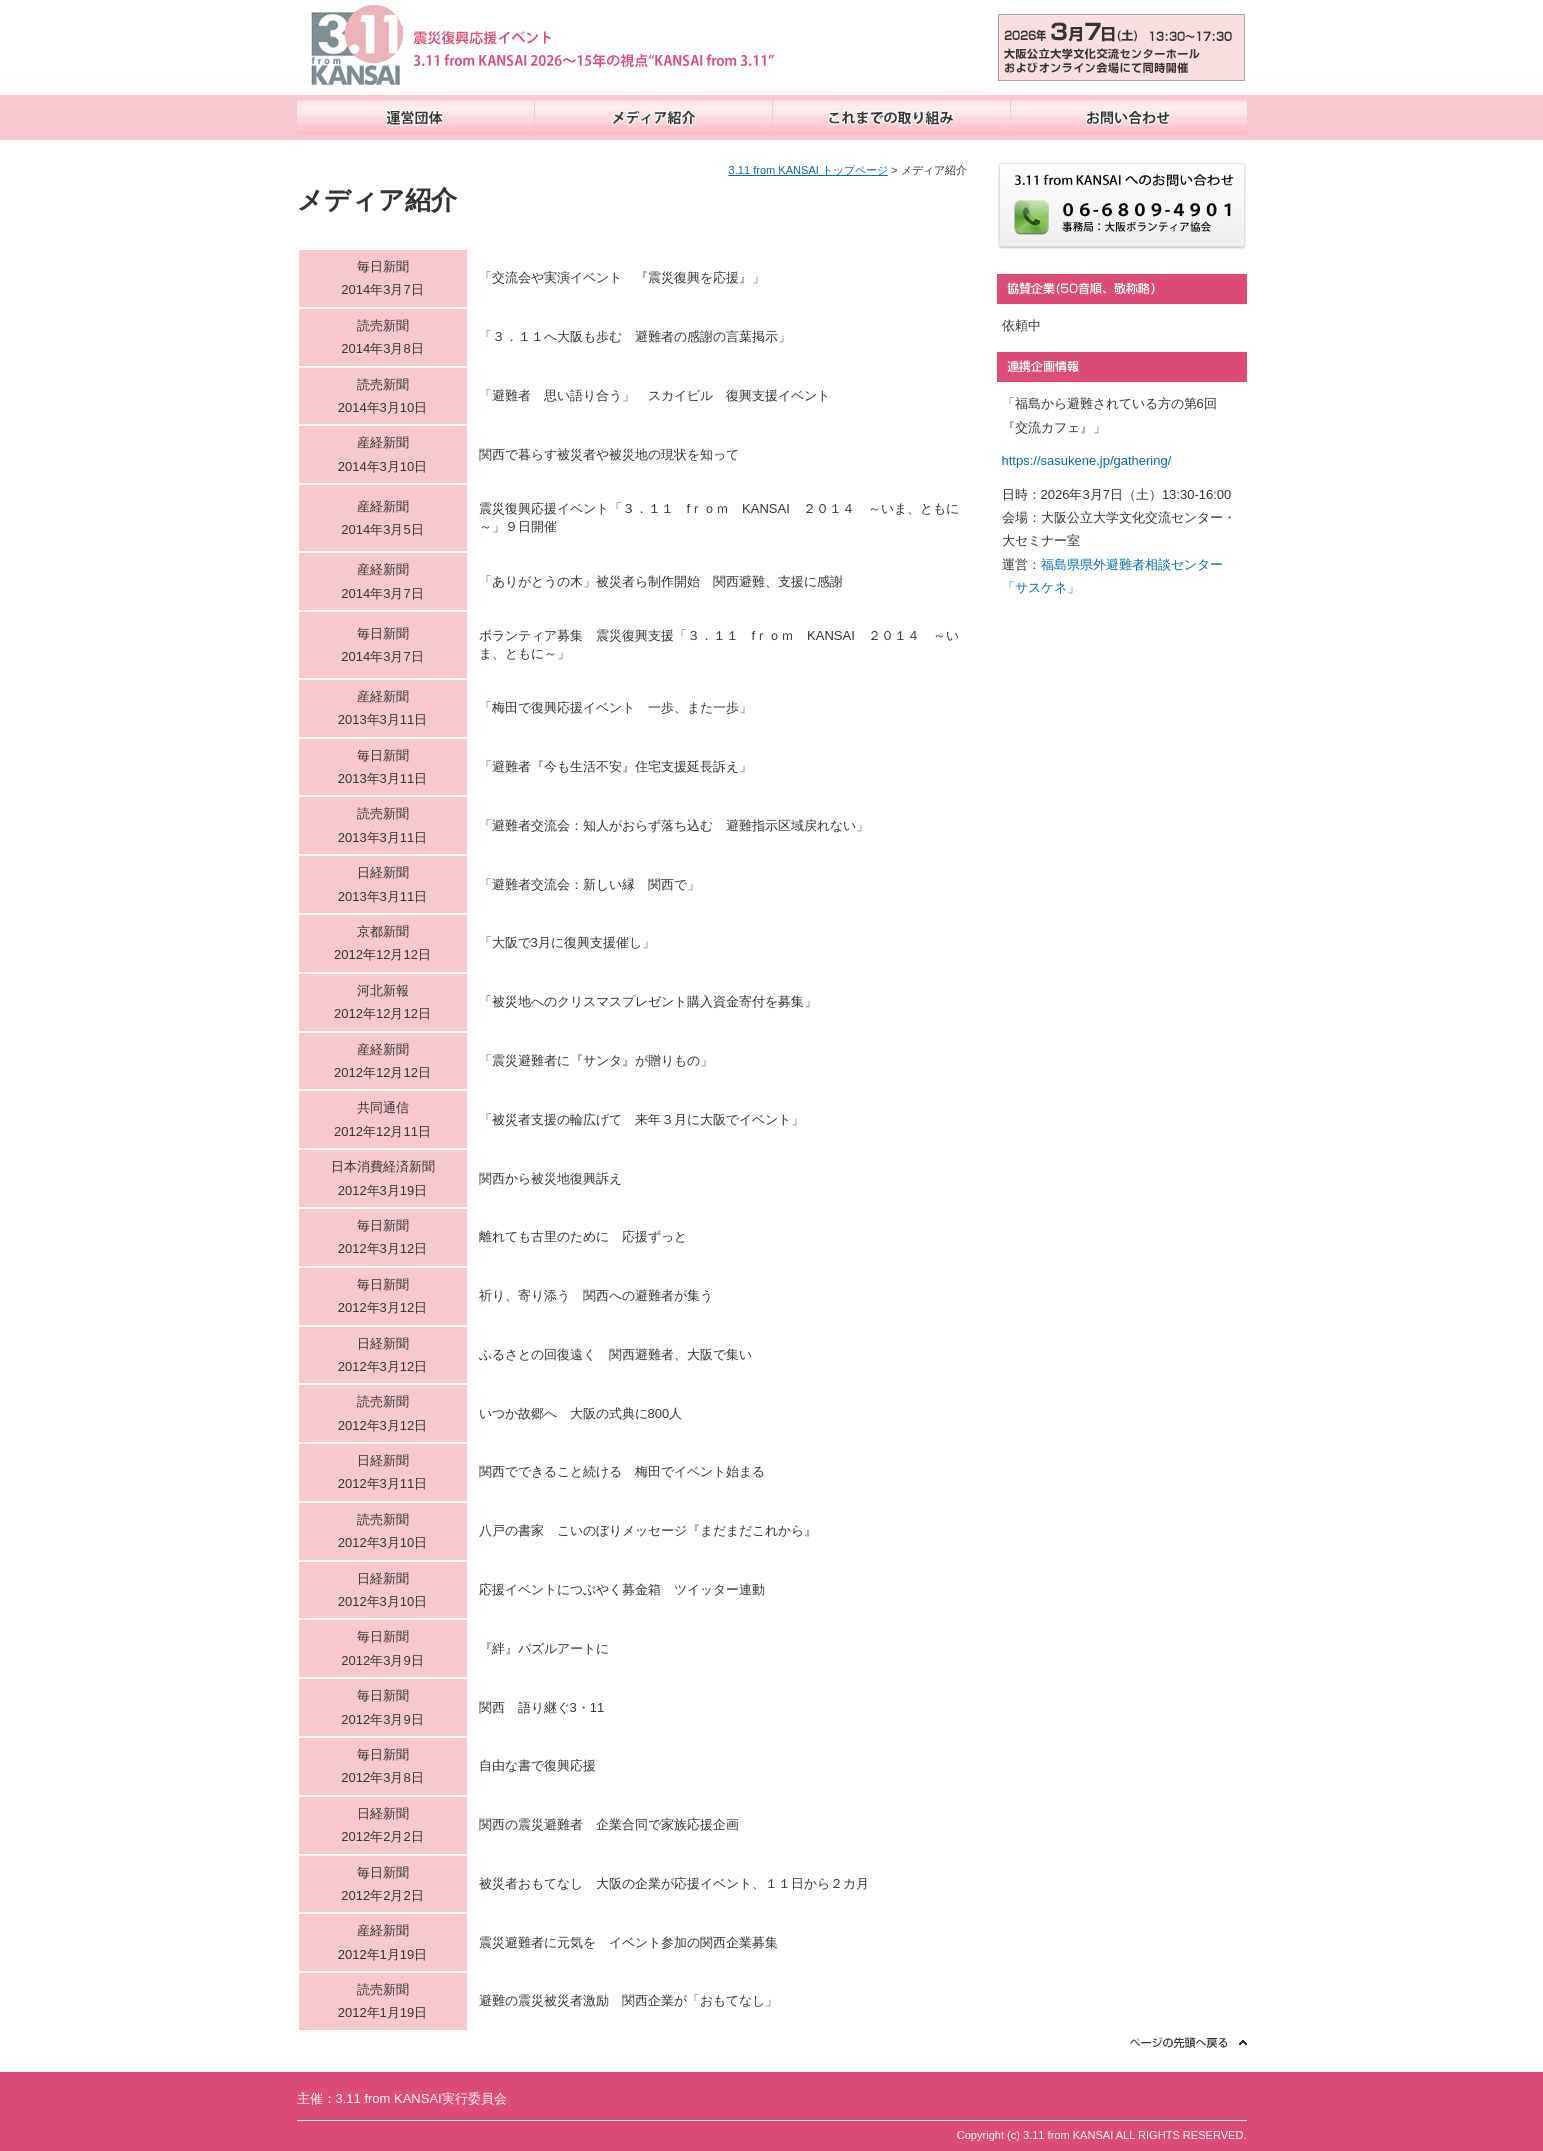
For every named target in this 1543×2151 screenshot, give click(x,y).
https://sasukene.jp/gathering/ (1087, 460)
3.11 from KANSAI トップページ (808, 170)
